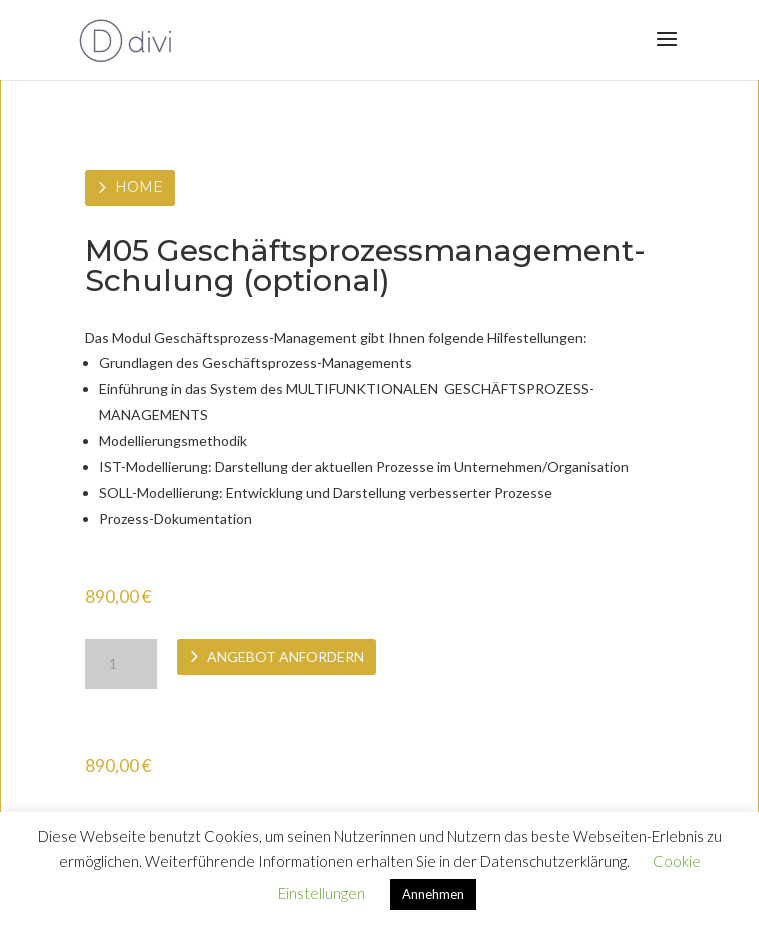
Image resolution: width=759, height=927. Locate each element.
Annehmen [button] (433, 894)
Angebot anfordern (285, 656)
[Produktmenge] (121, 664)
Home (139, 187)
